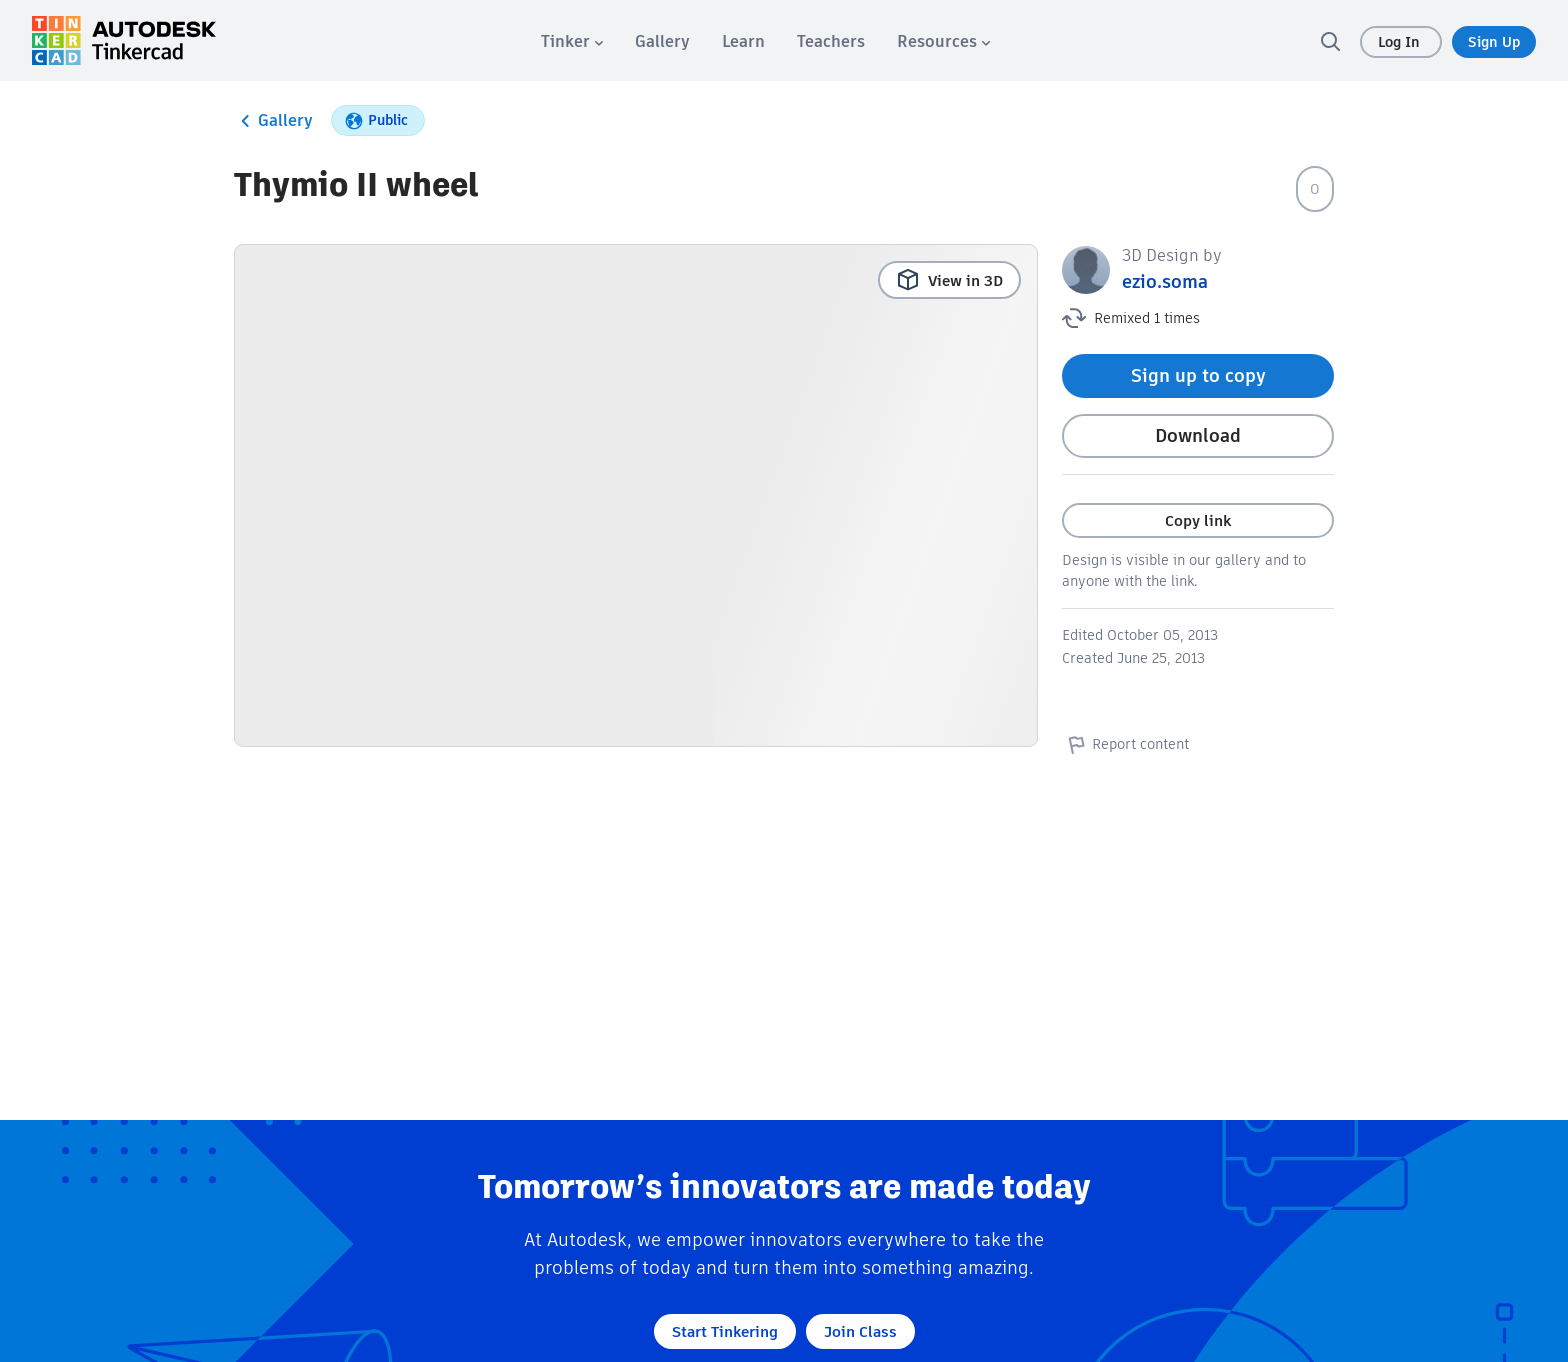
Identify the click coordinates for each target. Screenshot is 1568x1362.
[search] (1330, 41)
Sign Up (1494, 42)
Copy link (1198, 520)
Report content (1125, 744)
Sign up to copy (1198, 375)
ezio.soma (1165, 281)
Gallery (273, 121)
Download (1198, 435)
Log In (1401, 42)
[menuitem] (572, 41)
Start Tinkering (725, 1331)
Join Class (860, 1331)
